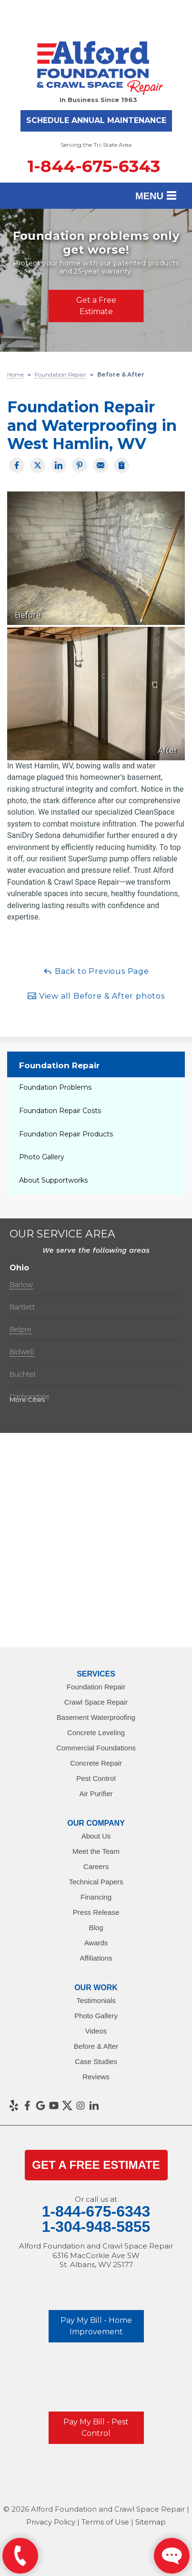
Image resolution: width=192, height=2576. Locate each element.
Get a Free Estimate (96, 305)
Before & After (96, 2046)
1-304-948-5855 (96, 2226)
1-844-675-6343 (93, 166)
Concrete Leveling (96, 1732)
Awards (96, 1943)
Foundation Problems (55, 1087)
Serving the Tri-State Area (96, 144)
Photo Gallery (41, 1157)
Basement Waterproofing (96, 1717)
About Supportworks (53, 1180)
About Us (96, 1836)
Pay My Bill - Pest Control (96, 2427)
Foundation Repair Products (66, 1134)
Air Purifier (95, 1793)
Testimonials (96, 2000)
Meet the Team (96, 1851)
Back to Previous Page (96, 971)
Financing (96, 1897)
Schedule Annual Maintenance (96, 120)
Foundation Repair (59, 1065)
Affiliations (96, 1958)
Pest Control (96, 1778)
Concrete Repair (96, 1763)
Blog (96, 1927)
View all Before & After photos (96, 996)
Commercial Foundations (96, 1748)
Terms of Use (105, 2521)
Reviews (96, 2077)
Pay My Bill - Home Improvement (96, 2326)
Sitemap (150, 2521)
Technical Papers (96, 1882)
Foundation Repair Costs (60, 1110)
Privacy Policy (50, 2521)
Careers (96, 1866)
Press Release (96, 1912)
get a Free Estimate (96, 2164)
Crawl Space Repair (96, 1702)
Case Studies (96, 2061)
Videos (96, 2031)
